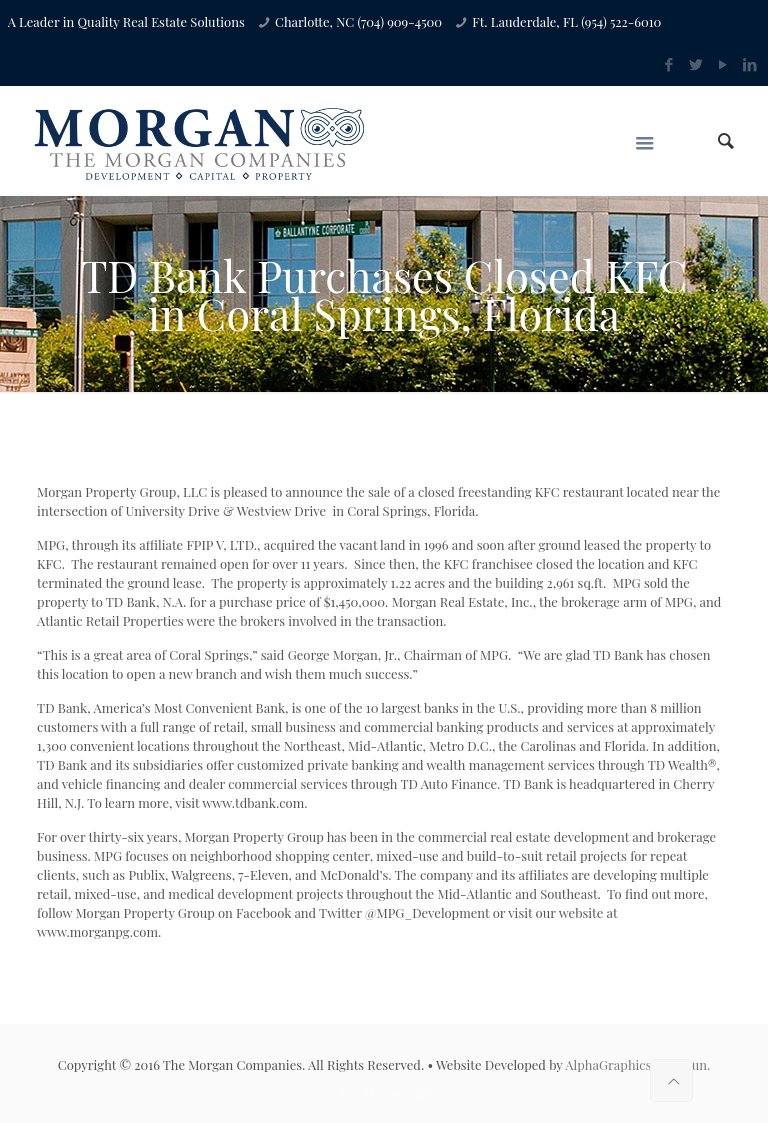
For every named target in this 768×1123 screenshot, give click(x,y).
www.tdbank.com (253, 802)
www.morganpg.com (97, 931)
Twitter (340, 912)
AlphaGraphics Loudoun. (637, 1064)
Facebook (263, 912)
